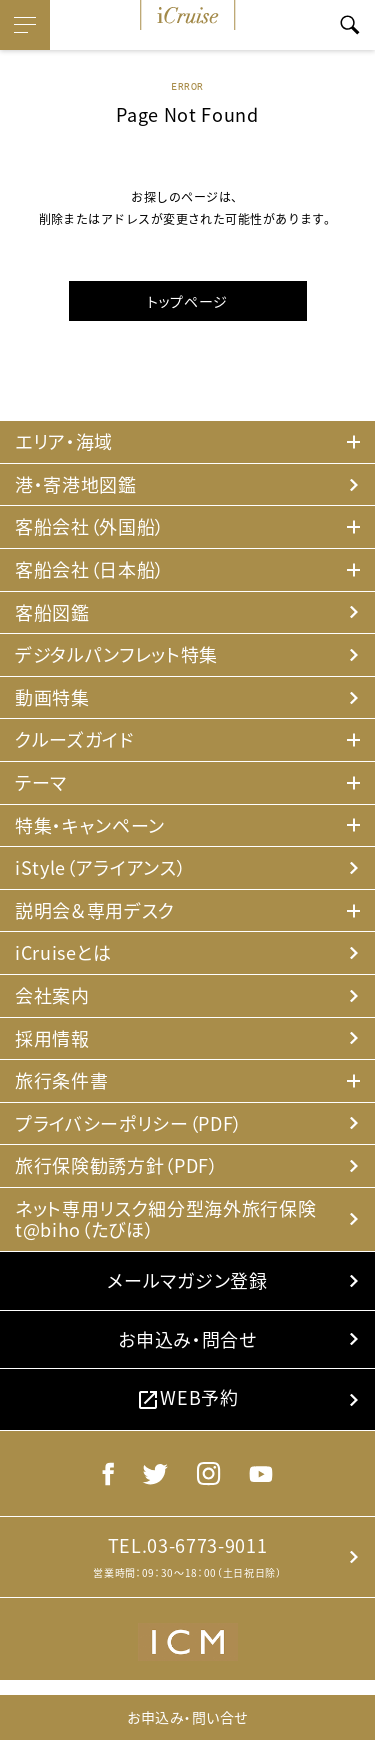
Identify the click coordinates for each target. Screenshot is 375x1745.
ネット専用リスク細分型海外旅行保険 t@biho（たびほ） (165, 1219)
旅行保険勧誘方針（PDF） (117, 1165)
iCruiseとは (63, 952)
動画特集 (52, 697)
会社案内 (52, 995)
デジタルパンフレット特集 (116, 654)
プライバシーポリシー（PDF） (129, 1123)
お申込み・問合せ (187, 1339)
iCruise (188, 15)
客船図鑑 (52, 612)
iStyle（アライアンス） (100, 867)
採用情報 (52, 1038)
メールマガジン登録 (187, 1280)
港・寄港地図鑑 (76, 484)
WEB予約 (187, 1398)
